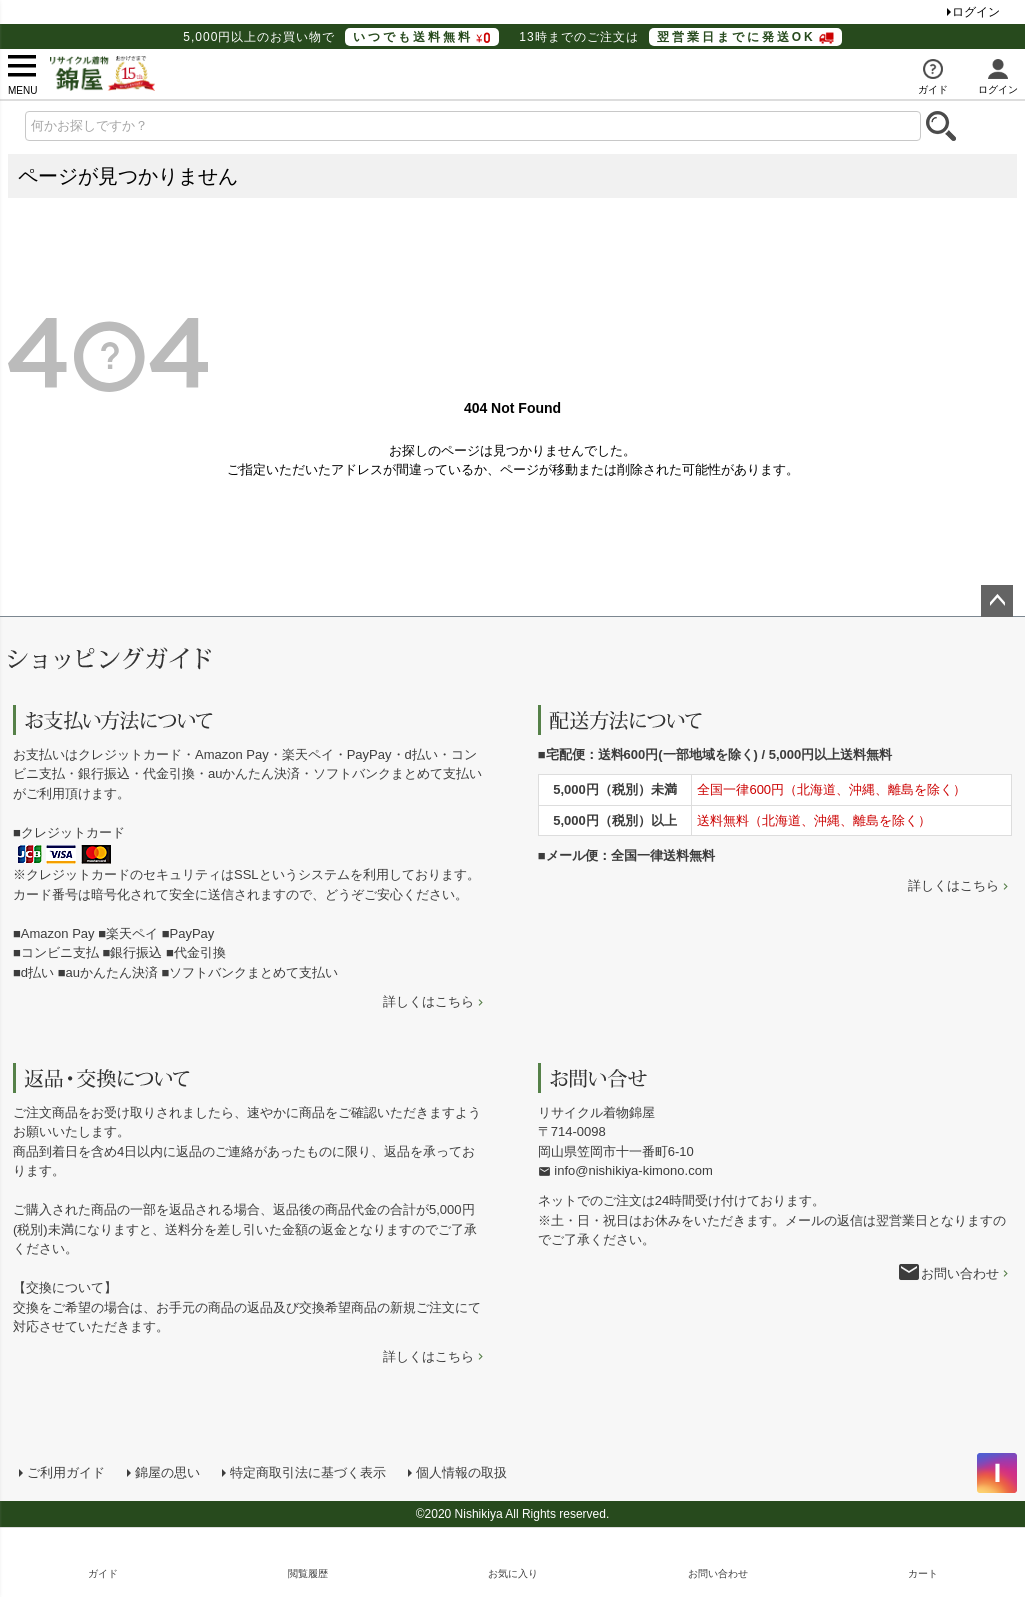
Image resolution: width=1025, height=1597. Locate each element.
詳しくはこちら (428, 1001)
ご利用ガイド (66, 1472)
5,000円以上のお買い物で (341, 37)
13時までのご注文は (680, 37)
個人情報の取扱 (461, 1472)
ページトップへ (997, 601)
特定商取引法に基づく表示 (308, 1472)
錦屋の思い (167, 1472)
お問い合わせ (960, 1273)
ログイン (976, 12)
